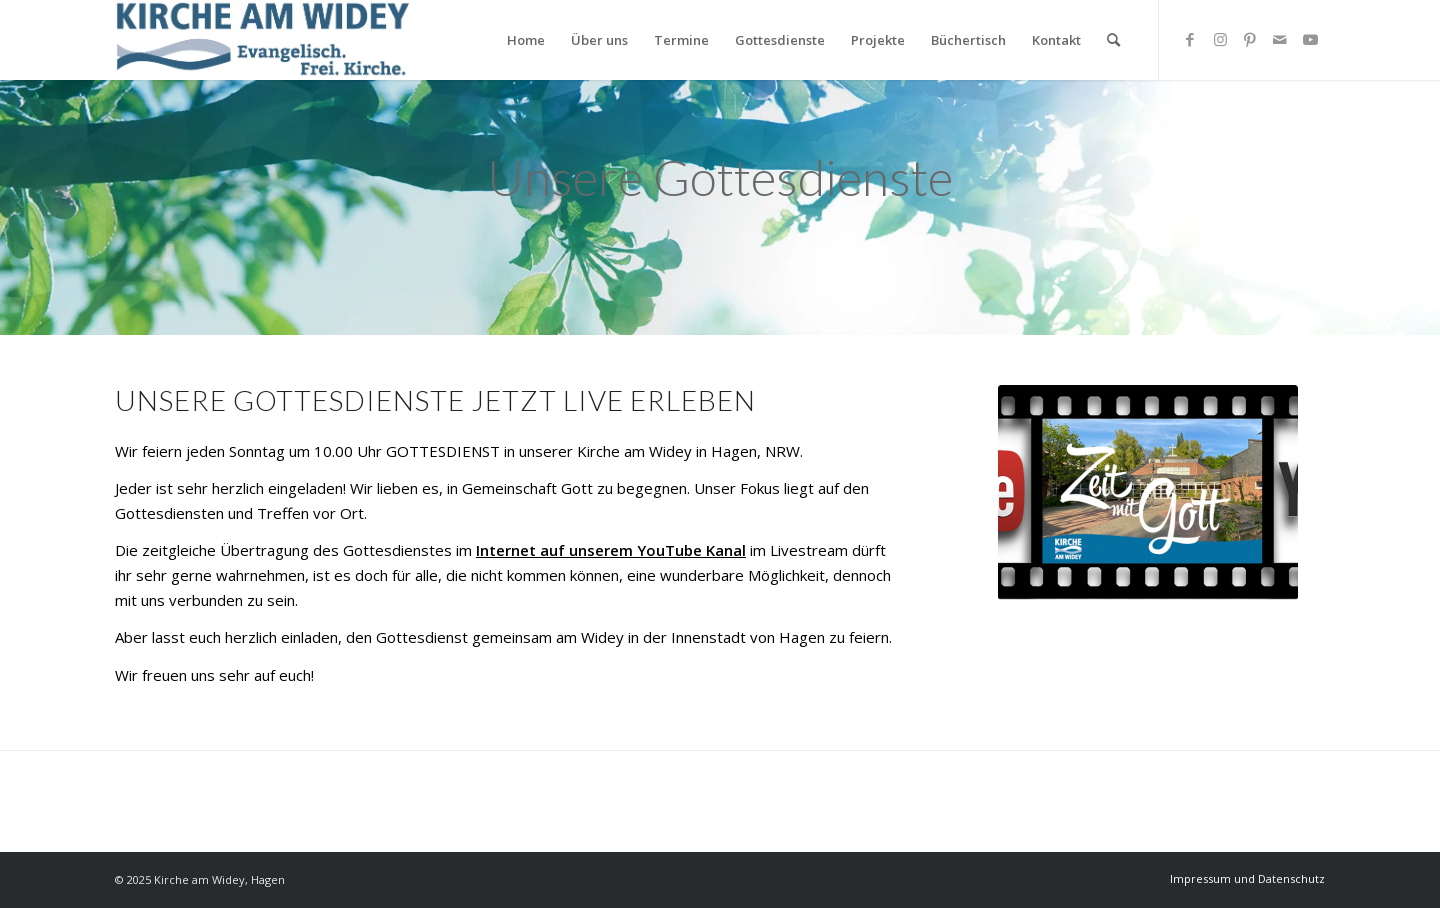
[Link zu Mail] (1280, 39)
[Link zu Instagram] (1220, 39)
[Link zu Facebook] (1190, 39)
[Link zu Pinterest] (1250, 39)
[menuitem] (526, 40)
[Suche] (1113, 40)
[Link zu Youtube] (1310, 39)
